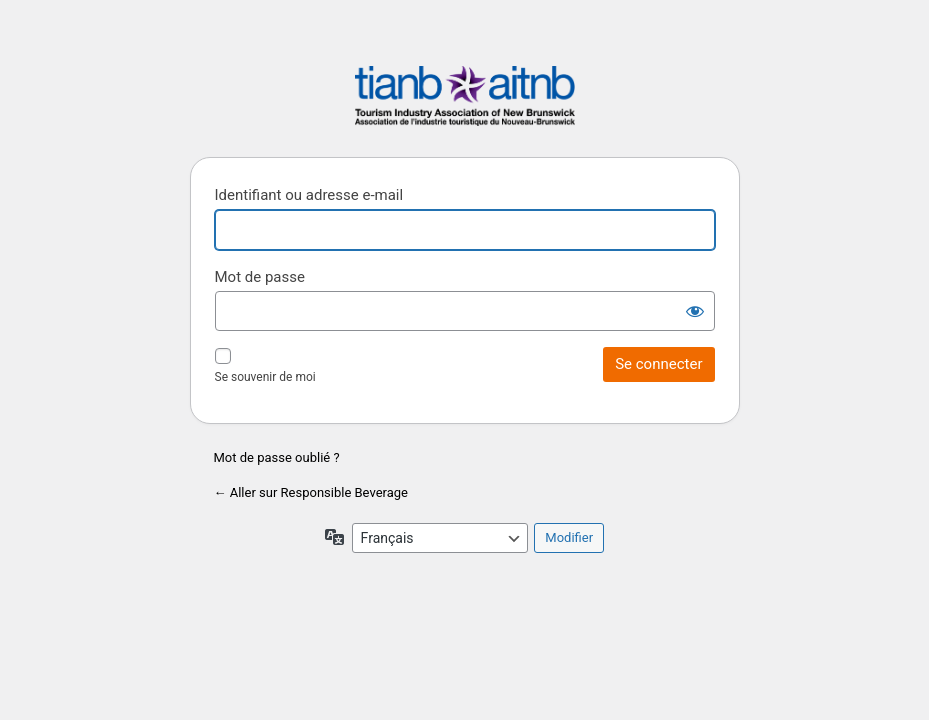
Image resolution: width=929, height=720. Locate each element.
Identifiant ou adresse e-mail (309, 195)
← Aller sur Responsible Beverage (311, 492)
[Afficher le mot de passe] (695, 311)
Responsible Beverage (465, 98)
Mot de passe (260, 277)
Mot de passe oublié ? (277, 457)
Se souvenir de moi (265, 377)
